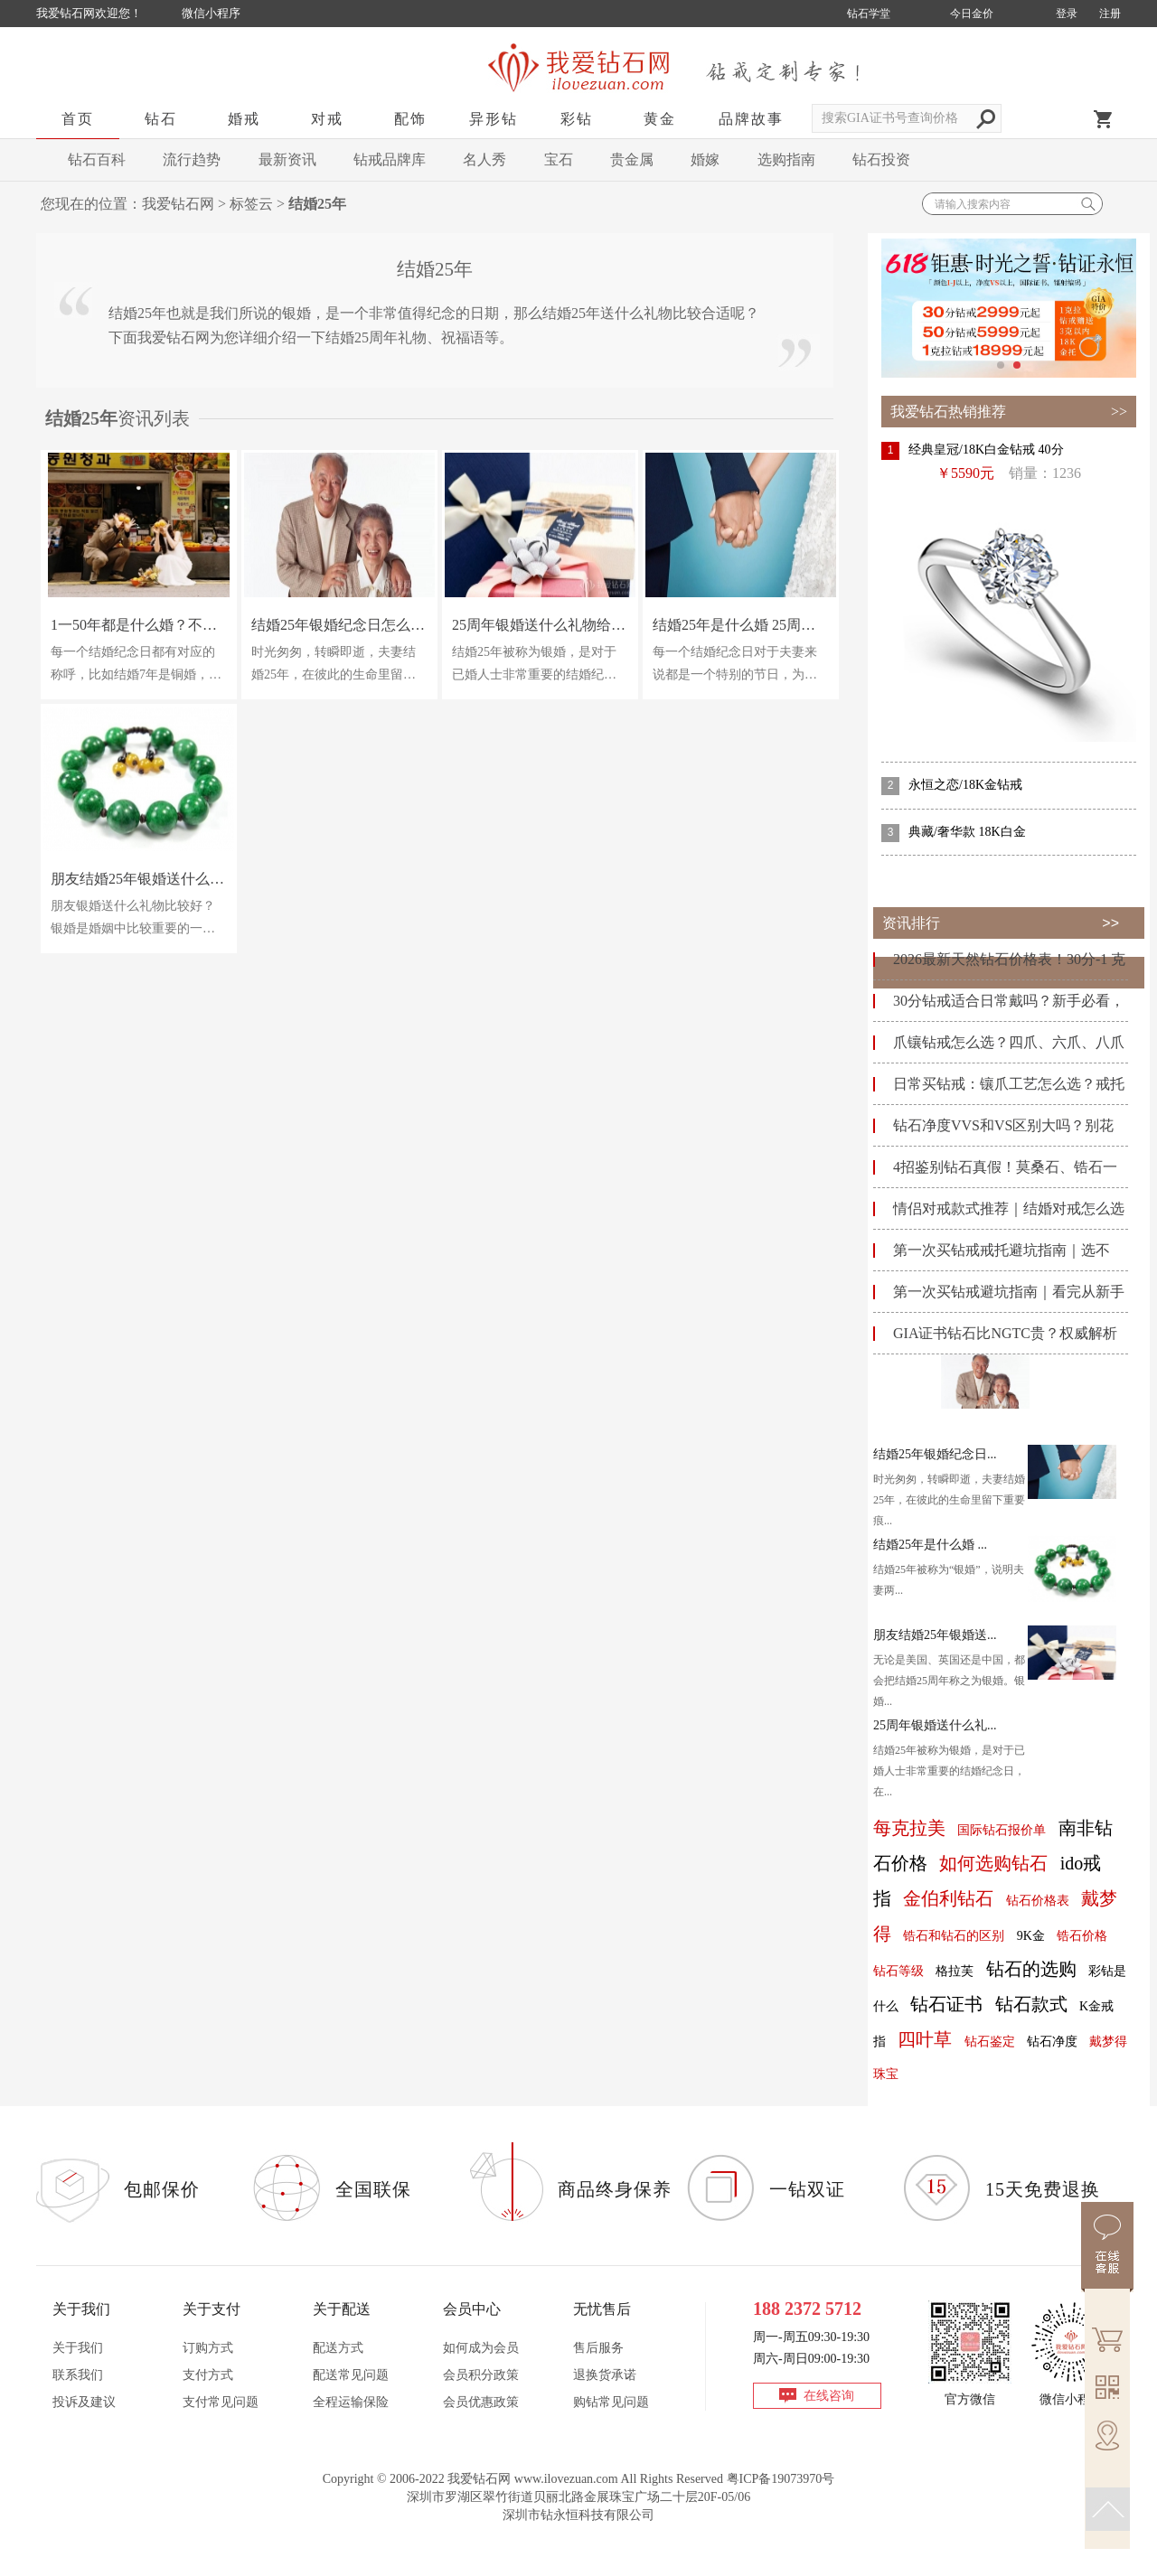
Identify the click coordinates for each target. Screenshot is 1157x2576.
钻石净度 (1052, 2041)
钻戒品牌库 (389, 159)
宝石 (558, 159)
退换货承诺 (604, 2375)
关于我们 (77, 2348)
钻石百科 (97, 159)
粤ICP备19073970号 (781, 2479)
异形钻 (493, 118)
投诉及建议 (84, 2402)
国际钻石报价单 (1001, 1830)
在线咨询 (829, 2396)
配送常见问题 (351, 2375)
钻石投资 (881, 159)
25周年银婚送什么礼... (935, 1725)
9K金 (1031, 1936)
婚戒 (244, 118)
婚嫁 (705, 159)
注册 (1110, 13)
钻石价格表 (1037, 1900)
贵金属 (632, 159)
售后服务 (598, 2348)
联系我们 (77, 2375)
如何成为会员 (481, 2348)
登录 (1066, 13)
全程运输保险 (351, 2402)
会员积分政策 (481, 2375)
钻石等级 (898, 1971)
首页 (77, 118)
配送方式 (338, 2348)
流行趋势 (192, 159)
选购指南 (786, 159)
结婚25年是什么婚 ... (930, 1544)
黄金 (660, 118)
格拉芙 (955, 1971)
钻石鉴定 (989, 2041)
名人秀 (484, 159)
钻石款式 (1031, 2004)
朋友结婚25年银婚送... (935, 1635)
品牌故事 (751, 118)
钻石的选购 (1031, 1969)
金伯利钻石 (948, 1898)
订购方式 (208, 2348)
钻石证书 (946, 2004)
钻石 (161, 118)
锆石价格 (1082, 1936)
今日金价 (971, 13)
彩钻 (576, 118)
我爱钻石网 (178, 203)
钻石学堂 (868, 13)
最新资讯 (287, 159)
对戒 (327, 118)
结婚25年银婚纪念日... (935, 1454)
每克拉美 (909, 1828)
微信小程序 (211, 13)
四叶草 (925, 2039)
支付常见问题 (221, 2402)
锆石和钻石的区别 (953, 1936)
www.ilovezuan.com (566, 2479)
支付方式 (208, 2375)
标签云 (251, 203)
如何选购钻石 (993, 1863)
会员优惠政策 (481, 2402)
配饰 (410, 118)
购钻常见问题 (611, 2402)
